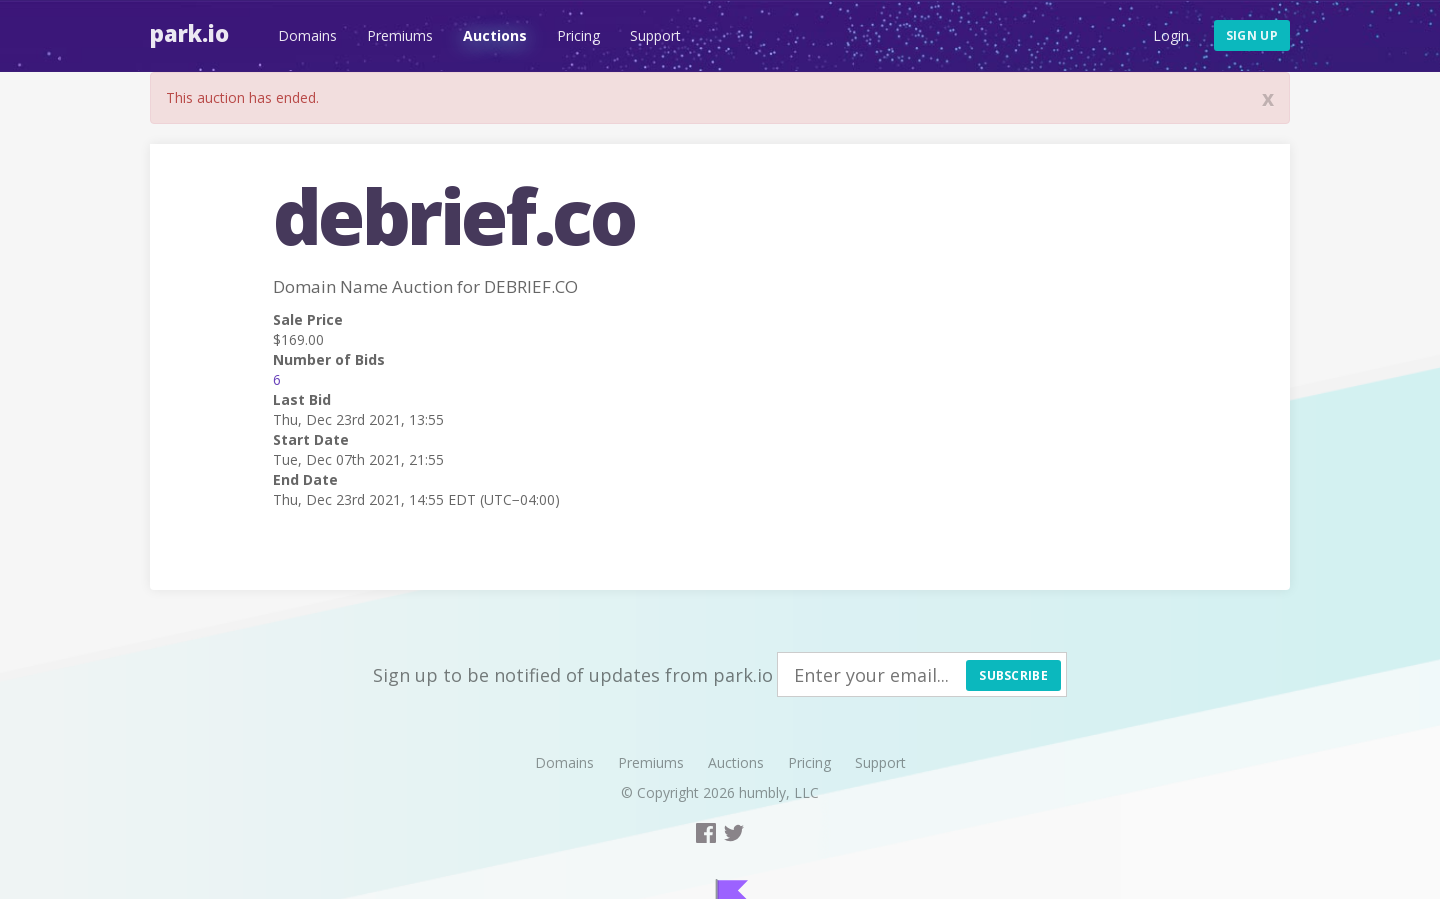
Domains (307, 35)
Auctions (495, 35)
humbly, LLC (779, 792)
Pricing (578, 35)
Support (655, 35)
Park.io (189, 33)
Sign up (1252, 35)
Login (1171, 35)
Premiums (400, 35)
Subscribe (1013, 675)
